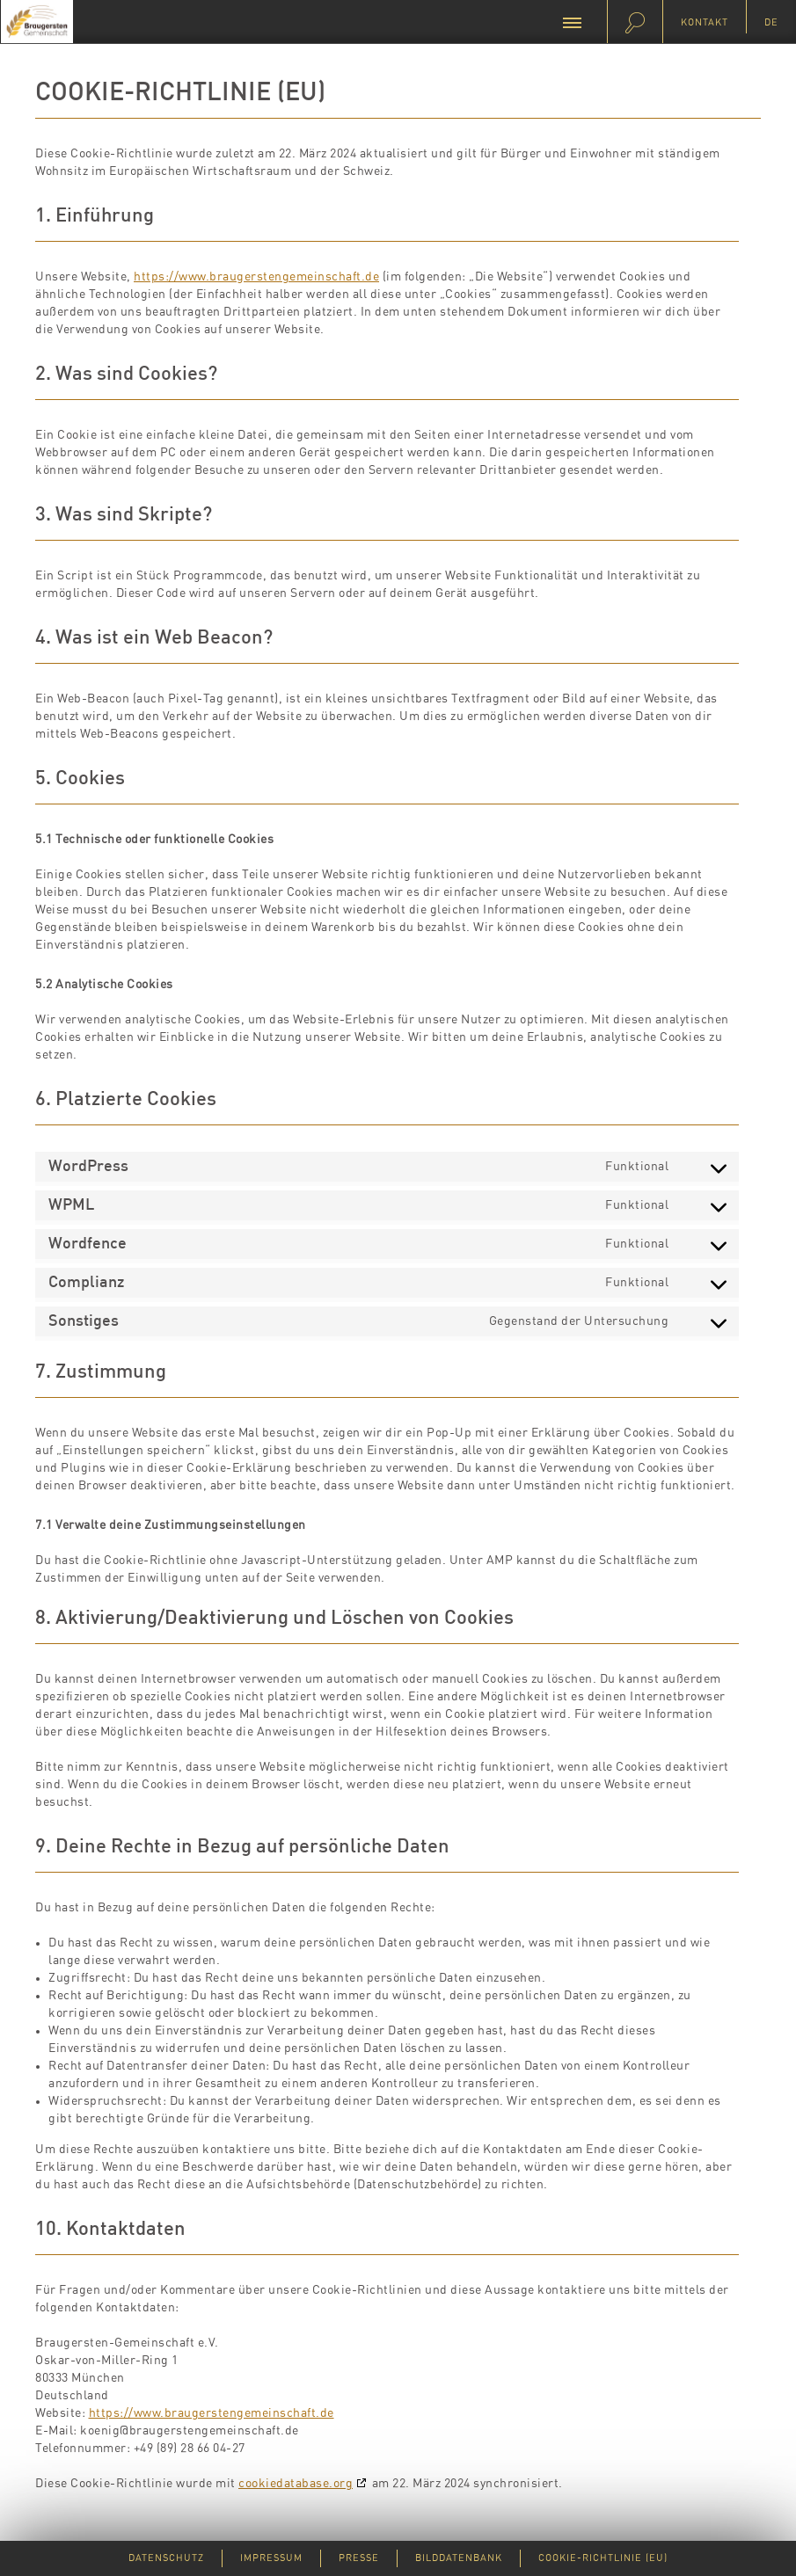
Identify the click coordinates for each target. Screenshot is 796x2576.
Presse (359, 2558)
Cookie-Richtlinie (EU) (603, 2558)
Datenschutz (166, 2558)
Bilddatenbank (458, 2558)
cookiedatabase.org (295, 2484)
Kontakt (704, 22)
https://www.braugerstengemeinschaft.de (256, 277)
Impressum (271, 2558)
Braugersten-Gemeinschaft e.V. (37, 21)
